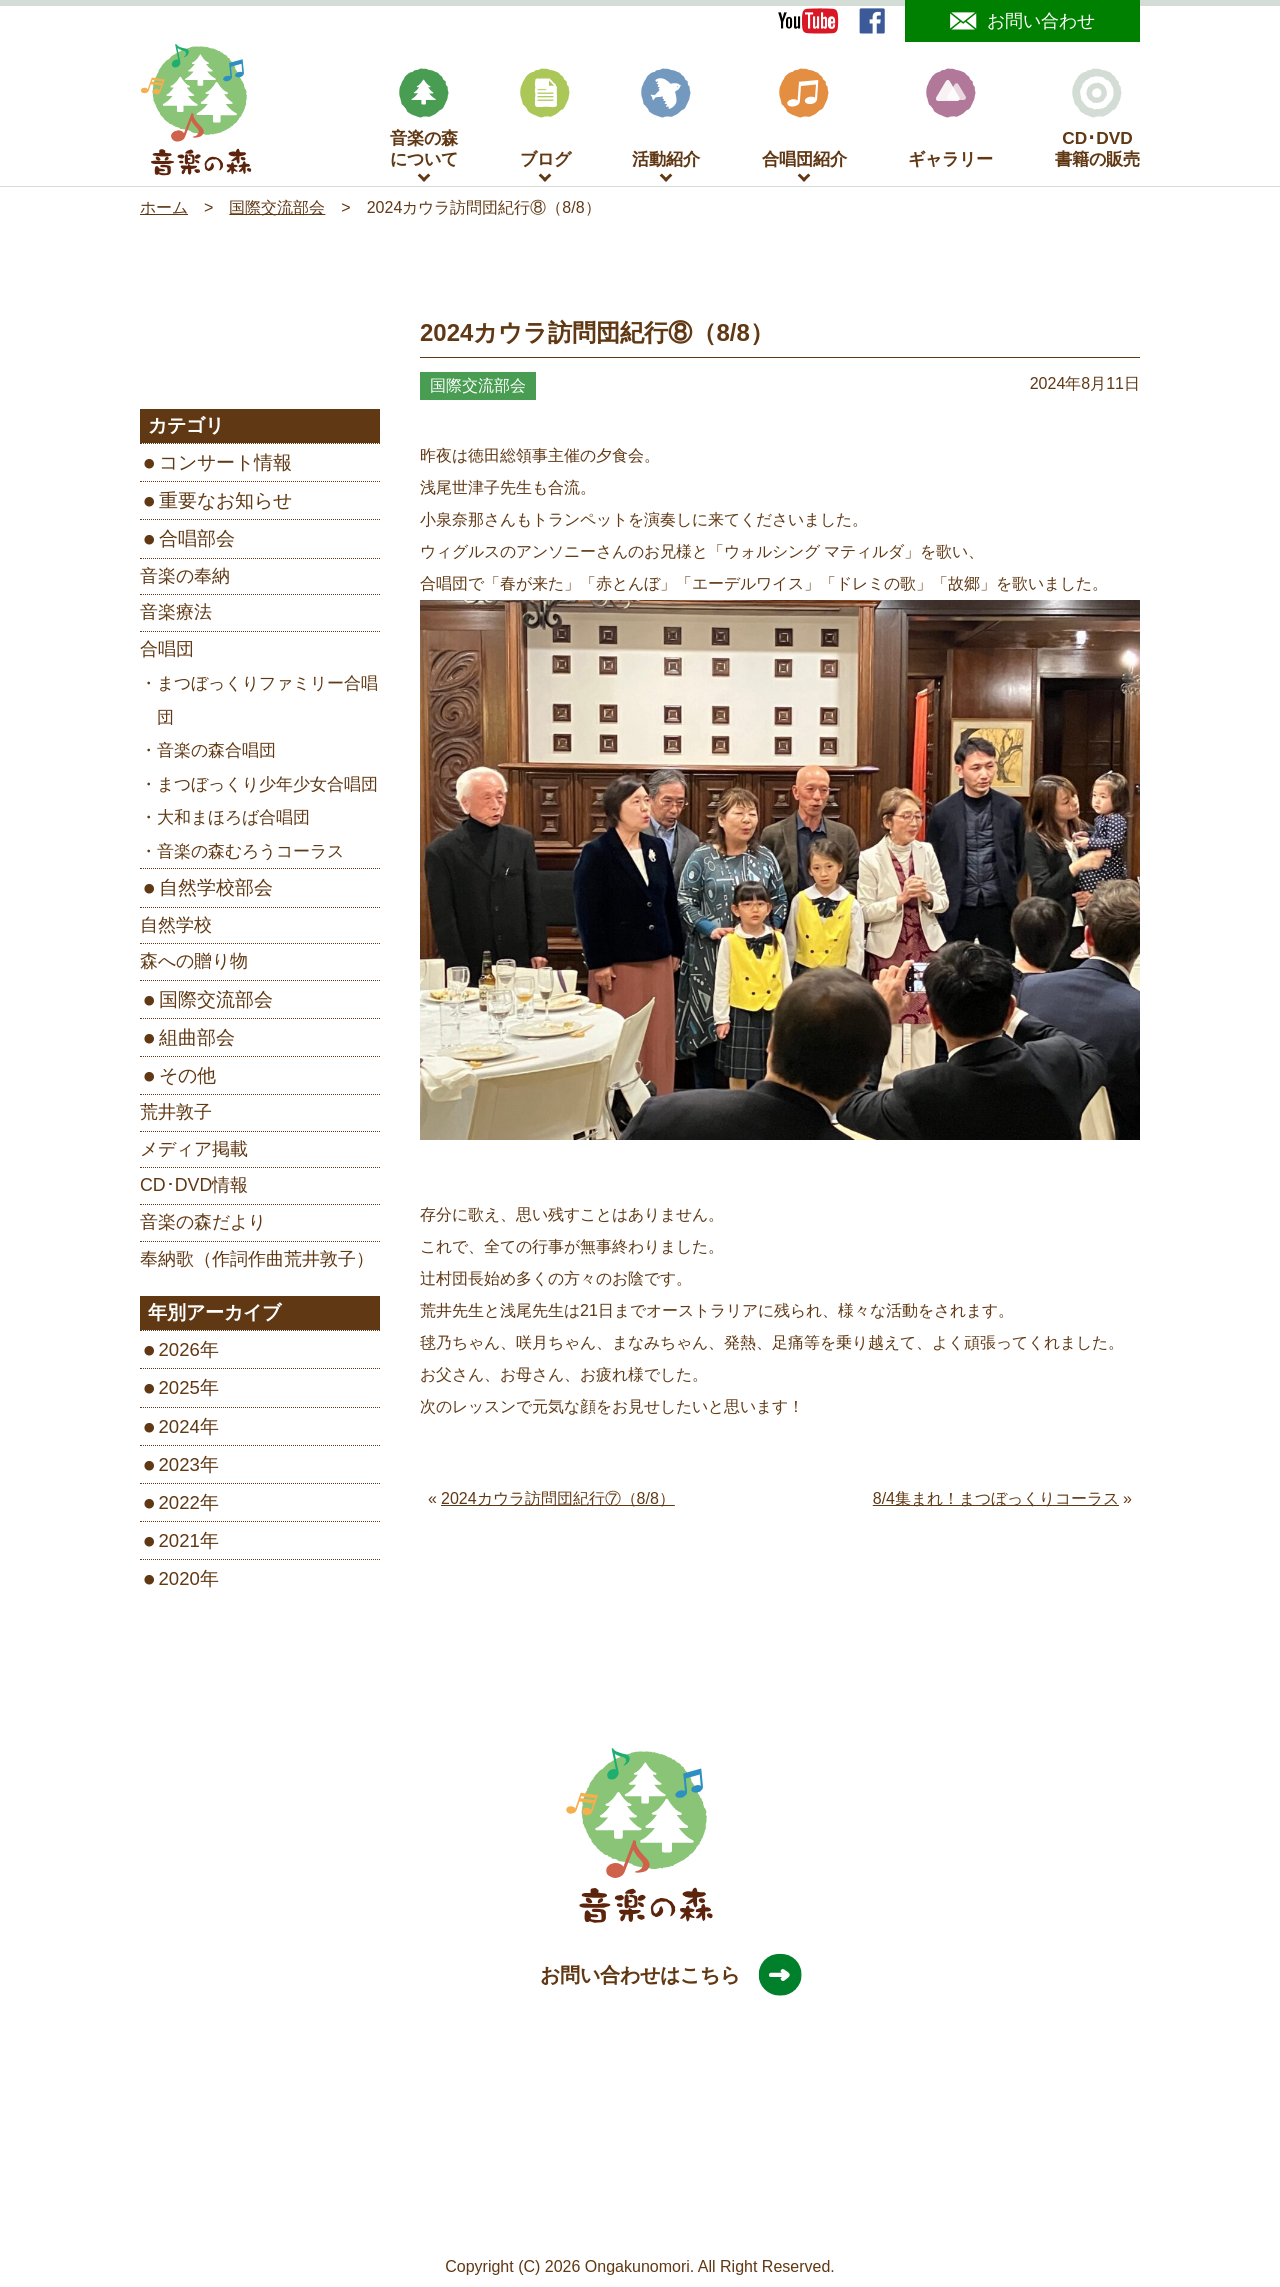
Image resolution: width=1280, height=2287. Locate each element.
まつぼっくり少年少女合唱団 (267, 788)
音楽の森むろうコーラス (250, 855)
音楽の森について (424, 123)
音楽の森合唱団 (216, 755)
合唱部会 (197, 543)
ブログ (545, 123)
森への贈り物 (194, 966)
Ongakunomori (637, 2270)
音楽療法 (176, 617)
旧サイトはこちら (779, 2219)
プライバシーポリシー (625, 2219)
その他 (187, 1079)
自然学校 (176, 929)
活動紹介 (666, 123)
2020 (179, 1583)
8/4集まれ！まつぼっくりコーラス (996, 1502)
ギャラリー (950, 123)
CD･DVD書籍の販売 (1097, 123)
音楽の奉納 (185, 580)
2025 (179, 1392)
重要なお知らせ (225, 505)
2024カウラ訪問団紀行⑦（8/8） (558, 1502)
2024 (179, 1430)
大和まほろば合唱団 (233, 822)
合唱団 (167, 653)
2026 (179, 1354)
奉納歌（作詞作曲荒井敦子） (257, 1263)
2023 (179, 1468)
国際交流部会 (216, 1003)
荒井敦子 (176, 1117)
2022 (179, 1506)
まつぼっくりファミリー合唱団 (267, 705)
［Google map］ (639, 2185)
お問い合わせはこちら (660, 1979)
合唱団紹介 (804, 123)
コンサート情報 (225, 467)
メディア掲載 (194, 1153)
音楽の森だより (203, 1226)
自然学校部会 (216, 892)
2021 (179, 1544)
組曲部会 (197, 1041)
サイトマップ (486, 2219)
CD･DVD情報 (194, 1190)
